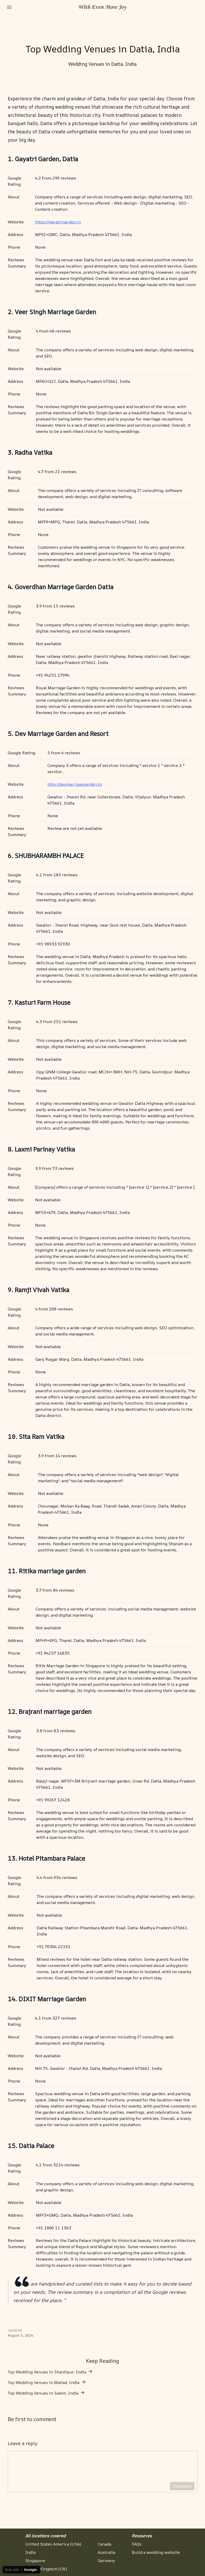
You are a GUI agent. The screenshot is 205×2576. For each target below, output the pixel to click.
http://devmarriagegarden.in (74, 784)
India (30, 2552)
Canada (104, 2544)
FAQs (137, 2544)
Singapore (35, 2560)
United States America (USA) (53, 2544)
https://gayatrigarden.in (58, 222)
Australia (106, 2552)
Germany (106, 2560)
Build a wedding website (156, 2552)
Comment (182, 2490)
